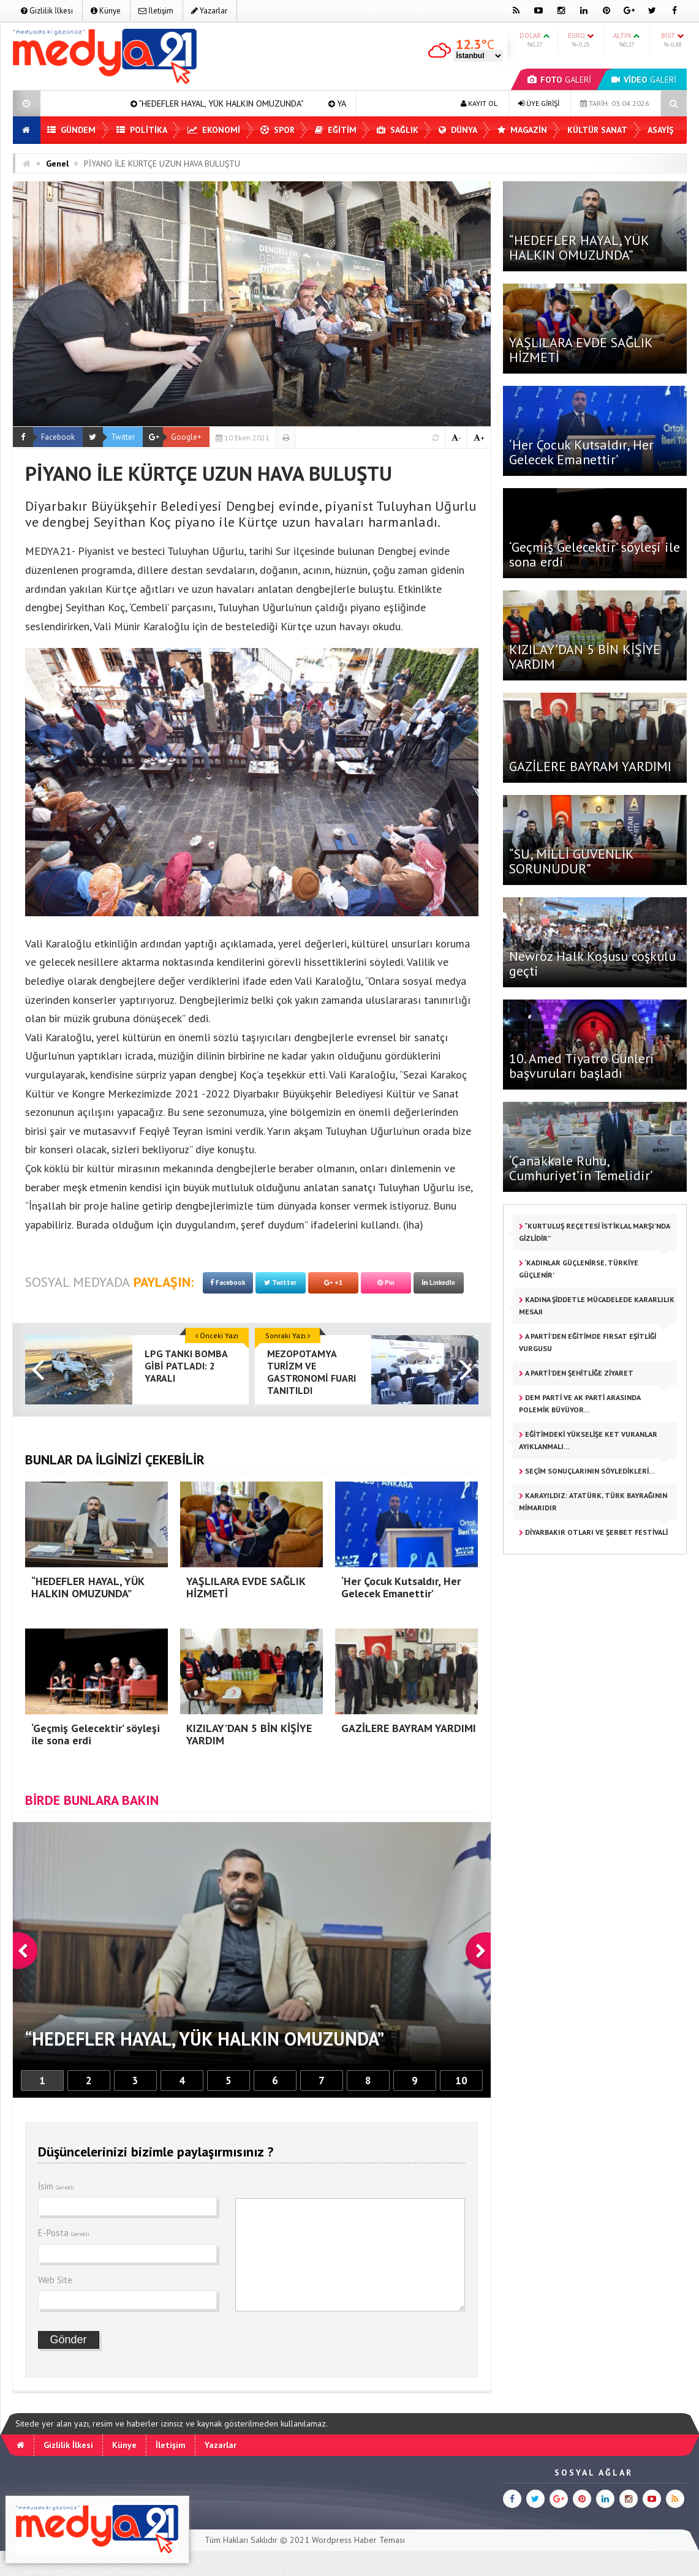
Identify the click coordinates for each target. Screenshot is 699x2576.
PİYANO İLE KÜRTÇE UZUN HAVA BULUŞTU (162, 163)
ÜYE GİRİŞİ (538, 103)
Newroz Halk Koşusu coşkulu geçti (592, 963)
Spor (277, 129)
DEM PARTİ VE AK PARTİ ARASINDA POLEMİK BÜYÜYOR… (579, 1403)
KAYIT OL (479, 103)
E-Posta (63, 2233)
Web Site (55, 2280)
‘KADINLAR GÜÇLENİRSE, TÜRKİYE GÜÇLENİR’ (578, 1268)
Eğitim (336, 129)
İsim (56, 2186)
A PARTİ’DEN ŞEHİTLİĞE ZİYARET (576, 1372)
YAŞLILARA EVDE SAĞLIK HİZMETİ (580, 350)
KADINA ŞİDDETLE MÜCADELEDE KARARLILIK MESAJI (596, 1305)
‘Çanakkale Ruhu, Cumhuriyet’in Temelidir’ (581, 1168)
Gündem (71, 129)
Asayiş (660, 129)
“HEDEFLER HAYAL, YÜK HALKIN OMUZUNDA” (266, 103)
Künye (106, 11)
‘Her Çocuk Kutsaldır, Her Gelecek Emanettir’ (581, 452)
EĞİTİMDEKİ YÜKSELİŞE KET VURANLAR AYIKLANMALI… (588, 1440)
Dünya (458, 129)
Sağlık (397, 129)
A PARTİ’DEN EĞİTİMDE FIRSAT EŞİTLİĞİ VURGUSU (587, 1342)
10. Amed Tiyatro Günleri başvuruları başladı (583, 1066)
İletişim (155, 11)
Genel (57, 163)
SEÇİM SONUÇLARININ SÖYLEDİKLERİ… (587, 1470)
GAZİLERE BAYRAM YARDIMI (590, 766)
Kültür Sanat (597, 129)
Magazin (522, 129)
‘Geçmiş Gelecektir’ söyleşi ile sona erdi (594, 554)
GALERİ (559, 79)
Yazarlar (209, 11)
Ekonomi (213, 129)
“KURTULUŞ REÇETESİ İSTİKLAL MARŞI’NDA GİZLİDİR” (594, 1232)
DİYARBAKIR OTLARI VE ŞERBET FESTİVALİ (593, 1532)
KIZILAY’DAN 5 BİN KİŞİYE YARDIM (584, 656)
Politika (141, 129)
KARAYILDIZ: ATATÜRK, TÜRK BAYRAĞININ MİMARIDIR (593, 1501)
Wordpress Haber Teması (358, 2539)
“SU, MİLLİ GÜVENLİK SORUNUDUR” (571, 861)
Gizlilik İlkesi (47, 11)
